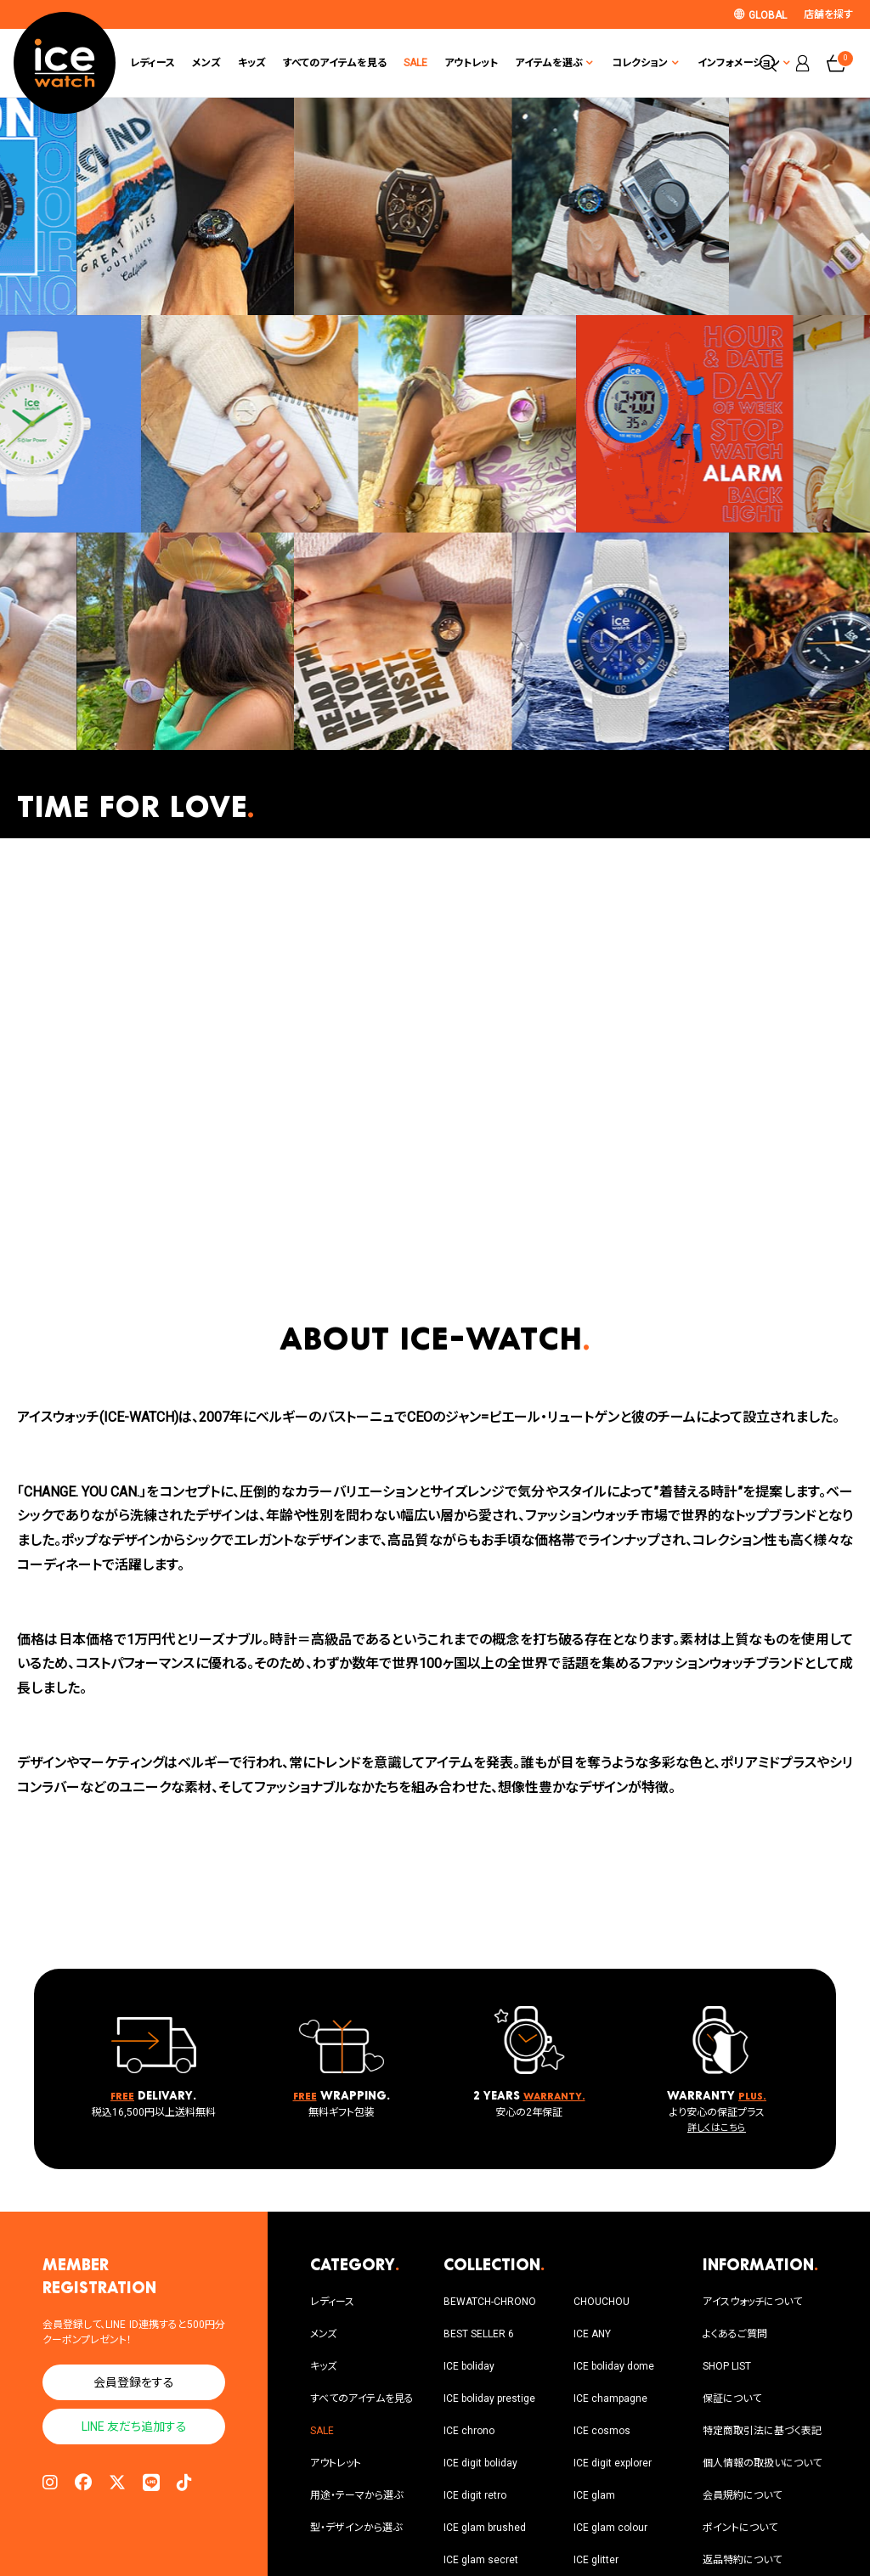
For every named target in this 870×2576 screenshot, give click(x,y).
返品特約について (742, 2560)
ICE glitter (596, 2560)
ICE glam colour (610, 2528)
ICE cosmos (601, 2431)
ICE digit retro (474, 2495)
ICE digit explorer (612, 2463)
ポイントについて (740, 2528)
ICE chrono (468, 2431)
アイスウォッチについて (752, 2302)
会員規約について (742, 2495)
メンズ (206, 63)
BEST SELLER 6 (478, 2334)
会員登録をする (133, 2382)
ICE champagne (610, 2398)
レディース (152, 63)
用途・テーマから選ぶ (356, 2495)
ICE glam (594, 2495)
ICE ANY (592, 2334)
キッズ (252, 63)
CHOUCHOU (601, 2302)
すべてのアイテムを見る (335, 63)
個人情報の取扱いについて (762, 2463)
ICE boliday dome (613, 2366)
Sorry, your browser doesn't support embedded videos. (435, 1064)
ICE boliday (468, 2366)
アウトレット (471, 63)
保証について (732, 2398)
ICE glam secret (480, 2560)
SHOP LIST (727, 2366)
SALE (415, 63)
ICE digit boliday (480, 2463)
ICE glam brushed (484, 2528)
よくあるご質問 (735, 2334)
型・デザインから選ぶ (356, 2528)
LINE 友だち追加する (134, 2426)
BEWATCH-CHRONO (489, 2302)
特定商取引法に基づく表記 (762, 2431)
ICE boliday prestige (489, 2398)
